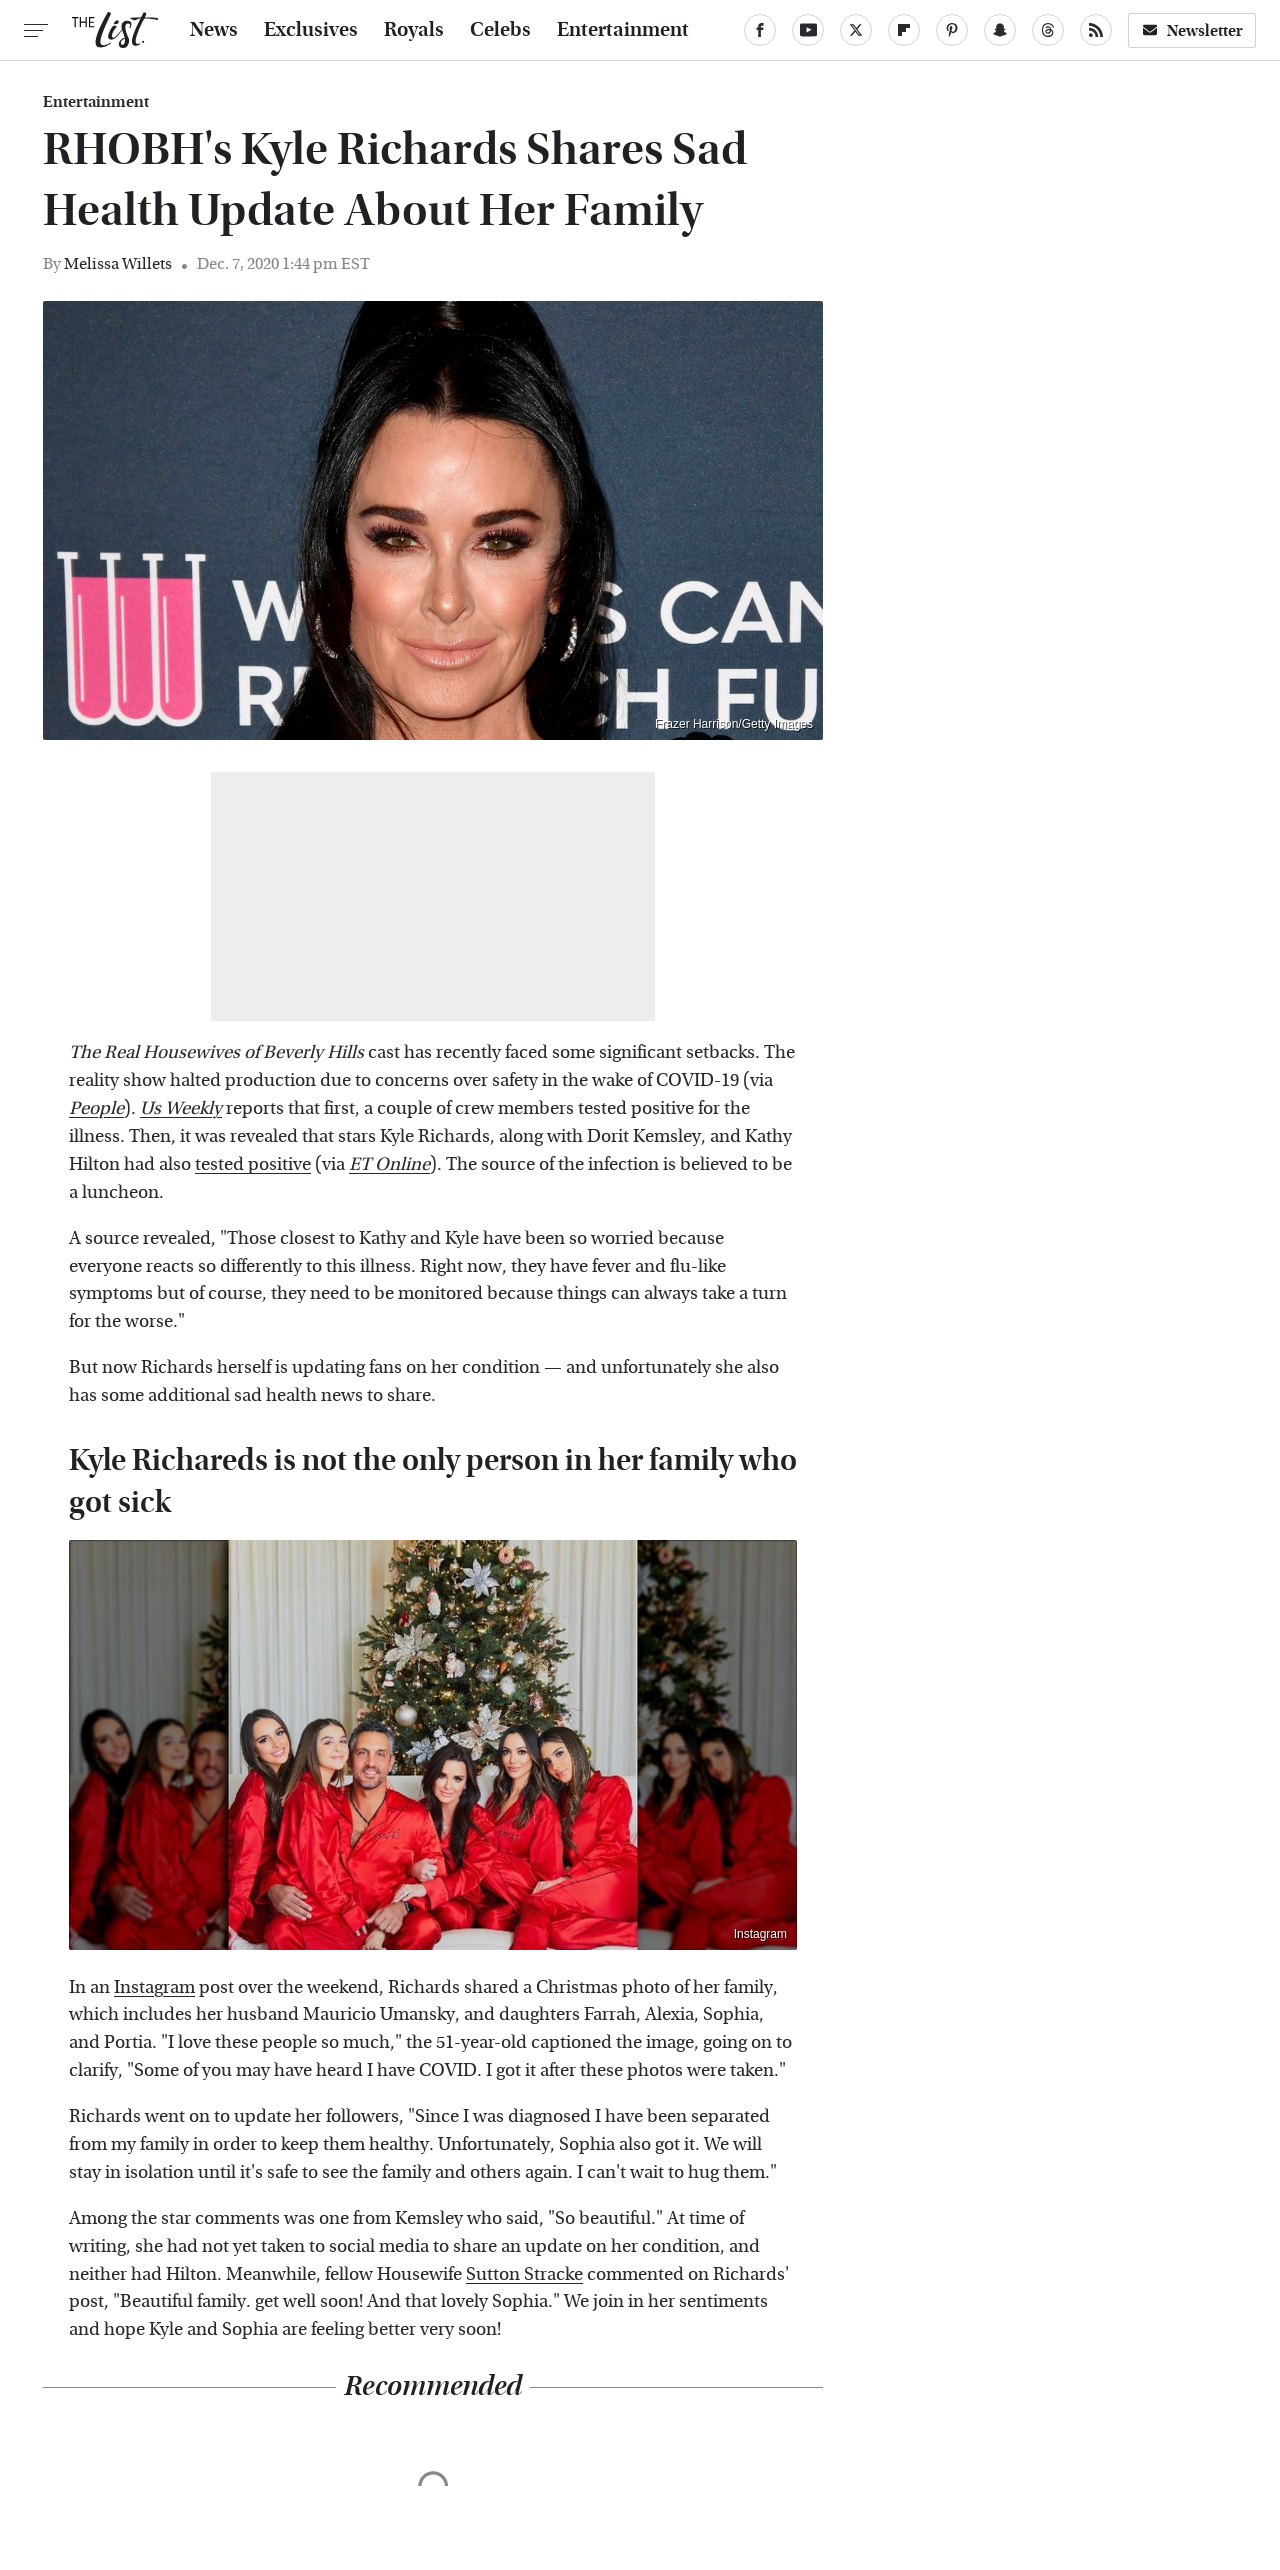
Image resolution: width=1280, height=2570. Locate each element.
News (214, 30)
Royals (414, 30)
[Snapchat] (1000, 30)
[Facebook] (760, 30)
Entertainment (623, 30)
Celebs (500, 30)
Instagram (760, 1934)
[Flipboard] (904, 30)
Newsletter (1192, 30)
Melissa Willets (118, 263)
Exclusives (311, 30)
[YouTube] (808, 30)
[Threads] (1048, 30)
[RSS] (1096, 30)
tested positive (253, 1164)
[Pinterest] (952, 30)
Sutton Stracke (524, 2274)
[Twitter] (856, 30)
